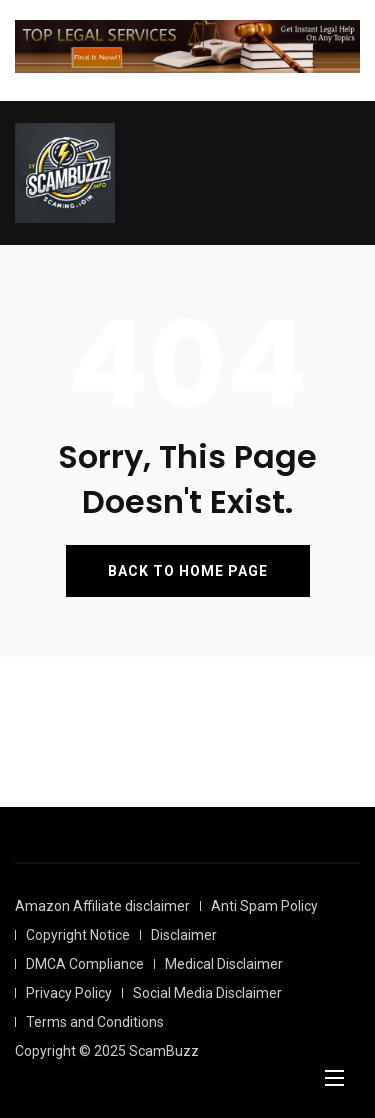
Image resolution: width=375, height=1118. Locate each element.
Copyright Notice (78, 935)
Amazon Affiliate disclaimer (102, 906)
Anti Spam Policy (264, 906)
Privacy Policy (69, 993)
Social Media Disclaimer (207, 993)
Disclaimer (184, 935)
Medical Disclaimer (224, 964)
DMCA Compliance (85, 964)
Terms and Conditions (95, 1022)
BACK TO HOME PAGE (188, 571)
